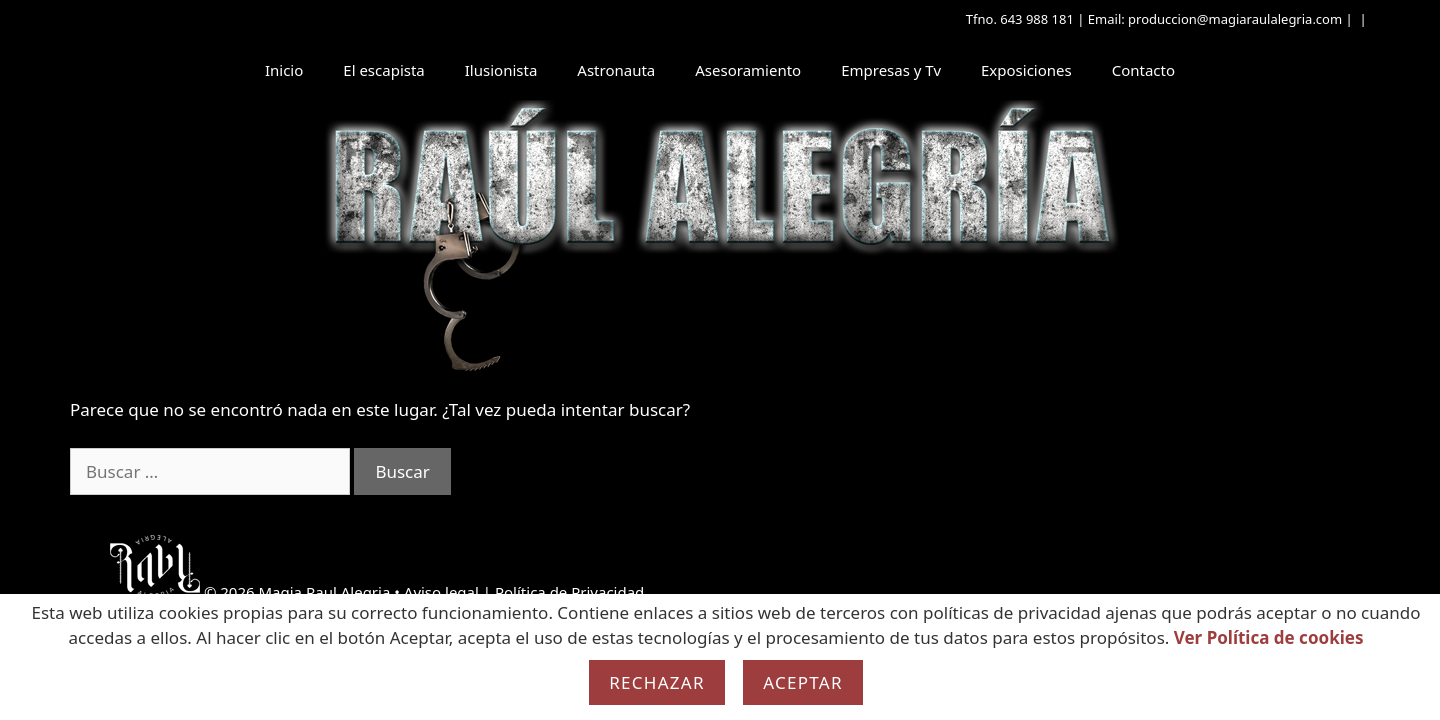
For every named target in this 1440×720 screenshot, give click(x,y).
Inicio (284, 70)
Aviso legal (441, 592)
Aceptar (803, 682)
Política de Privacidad (569, 592)
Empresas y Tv (891, 70)
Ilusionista (501, 70)
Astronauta (616, 70)
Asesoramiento (748, 70)
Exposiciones (1026, 70)
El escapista (383, 70)
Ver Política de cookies (1269, 637)
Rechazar (657, 682)
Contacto (1143, 70)
